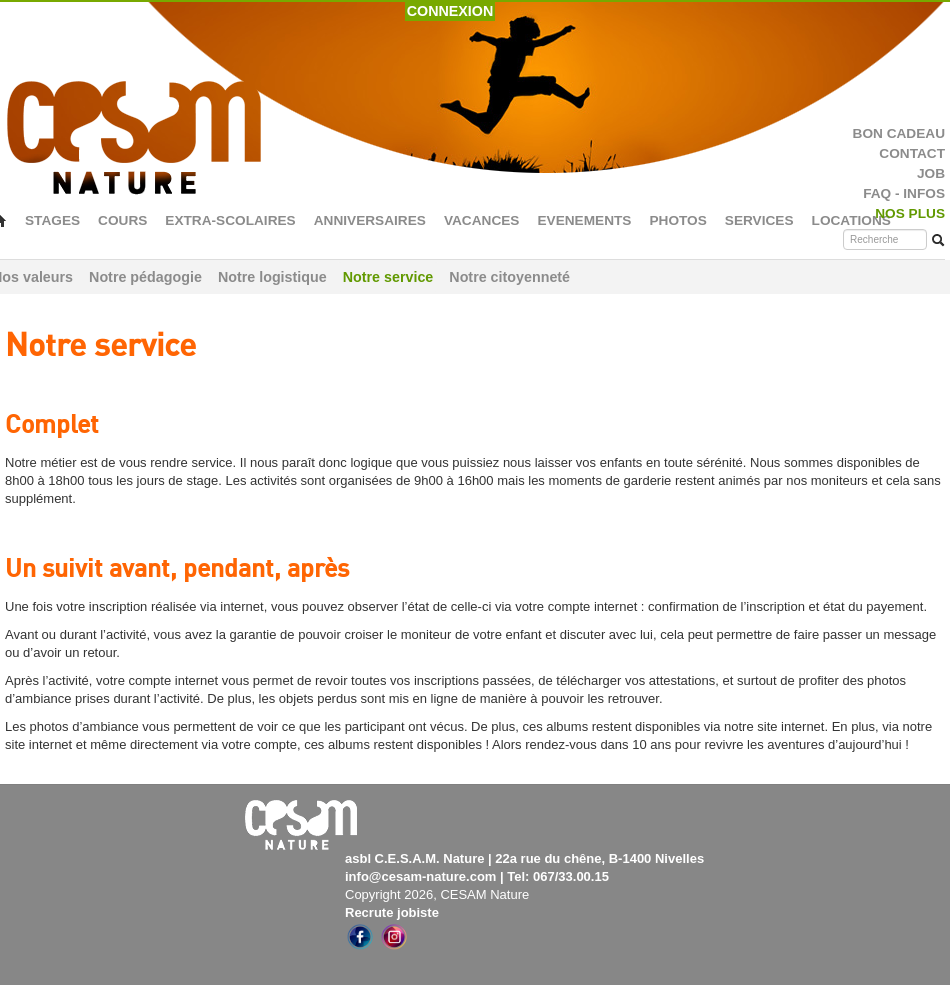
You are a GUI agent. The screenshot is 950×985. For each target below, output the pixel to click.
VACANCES (482, 220)
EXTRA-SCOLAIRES (230, 220)
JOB (931, 173)
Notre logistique (272, 277)
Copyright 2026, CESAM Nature (437, 894)
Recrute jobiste (392, 912)
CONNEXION (450, 11)
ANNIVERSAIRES (370, 220)
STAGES (52, 220)
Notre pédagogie (145, 277)
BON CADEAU (899, 133)
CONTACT (912, 153)
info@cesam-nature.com (420, 876)
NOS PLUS (910, 213)
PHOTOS (677, 220)
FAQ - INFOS (904, 193)
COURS (122, 220)
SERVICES (759, 220)
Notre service (388, 277)
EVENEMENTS (584, 220)
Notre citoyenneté (509, 277)
